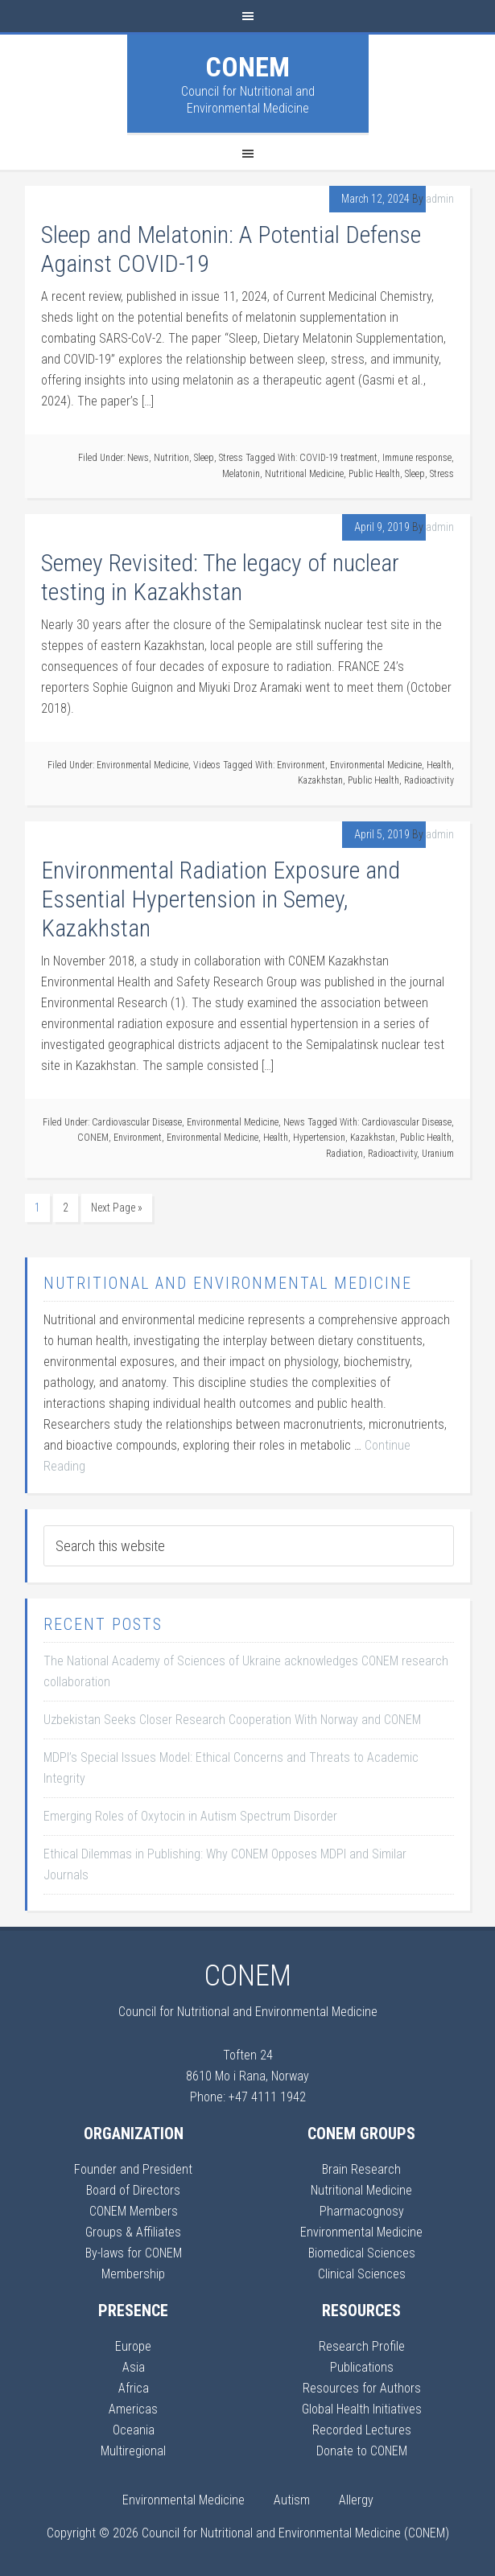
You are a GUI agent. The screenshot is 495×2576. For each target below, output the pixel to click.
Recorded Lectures (361, 2430)
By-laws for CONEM (133, 2253)
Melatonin (241, 473)
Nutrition (171, 457)
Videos (207, 765)
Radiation (344, 1153)
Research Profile (362, 2346)
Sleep (204, 457)
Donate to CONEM (361, 2451)
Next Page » (116, 1207)
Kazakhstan (320, 780)
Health (439, 765)
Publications (362, 2367)
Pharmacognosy (362, 2211)
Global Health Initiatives (362, 2409)
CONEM (247, 67)
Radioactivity (429, 780)
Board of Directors (133, 2190)
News (138, 457)
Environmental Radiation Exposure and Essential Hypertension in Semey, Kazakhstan (220, 899)
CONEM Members (133, 2211)
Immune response (417, 457)
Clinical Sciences (362, 2274)
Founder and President (133, 2169)
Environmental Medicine (142, 765)
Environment (301, 765)
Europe (133, 2346)
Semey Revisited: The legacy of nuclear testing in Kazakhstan (220, 577)
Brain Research (361, 2169)
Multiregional (133, 2451)
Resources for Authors (362, 2388)
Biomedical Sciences (361, 2253)
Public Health (374, 473)
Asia (133, 2367)
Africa (133, 2388)
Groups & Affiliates (133, 2232)
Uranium (438, 1153)
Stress (231, 457)
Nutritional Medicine (304, 473)
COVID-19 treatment (338, 457)
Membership (133, 2274)
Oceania (134, 2430)
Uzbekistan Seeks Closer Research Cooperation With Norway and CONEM (232, 1719)
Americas (133, 2409)
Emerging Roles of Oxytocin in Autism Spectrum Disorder (190, 1816)
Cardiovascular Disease (137, 1122)
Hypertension (319, 1137)
